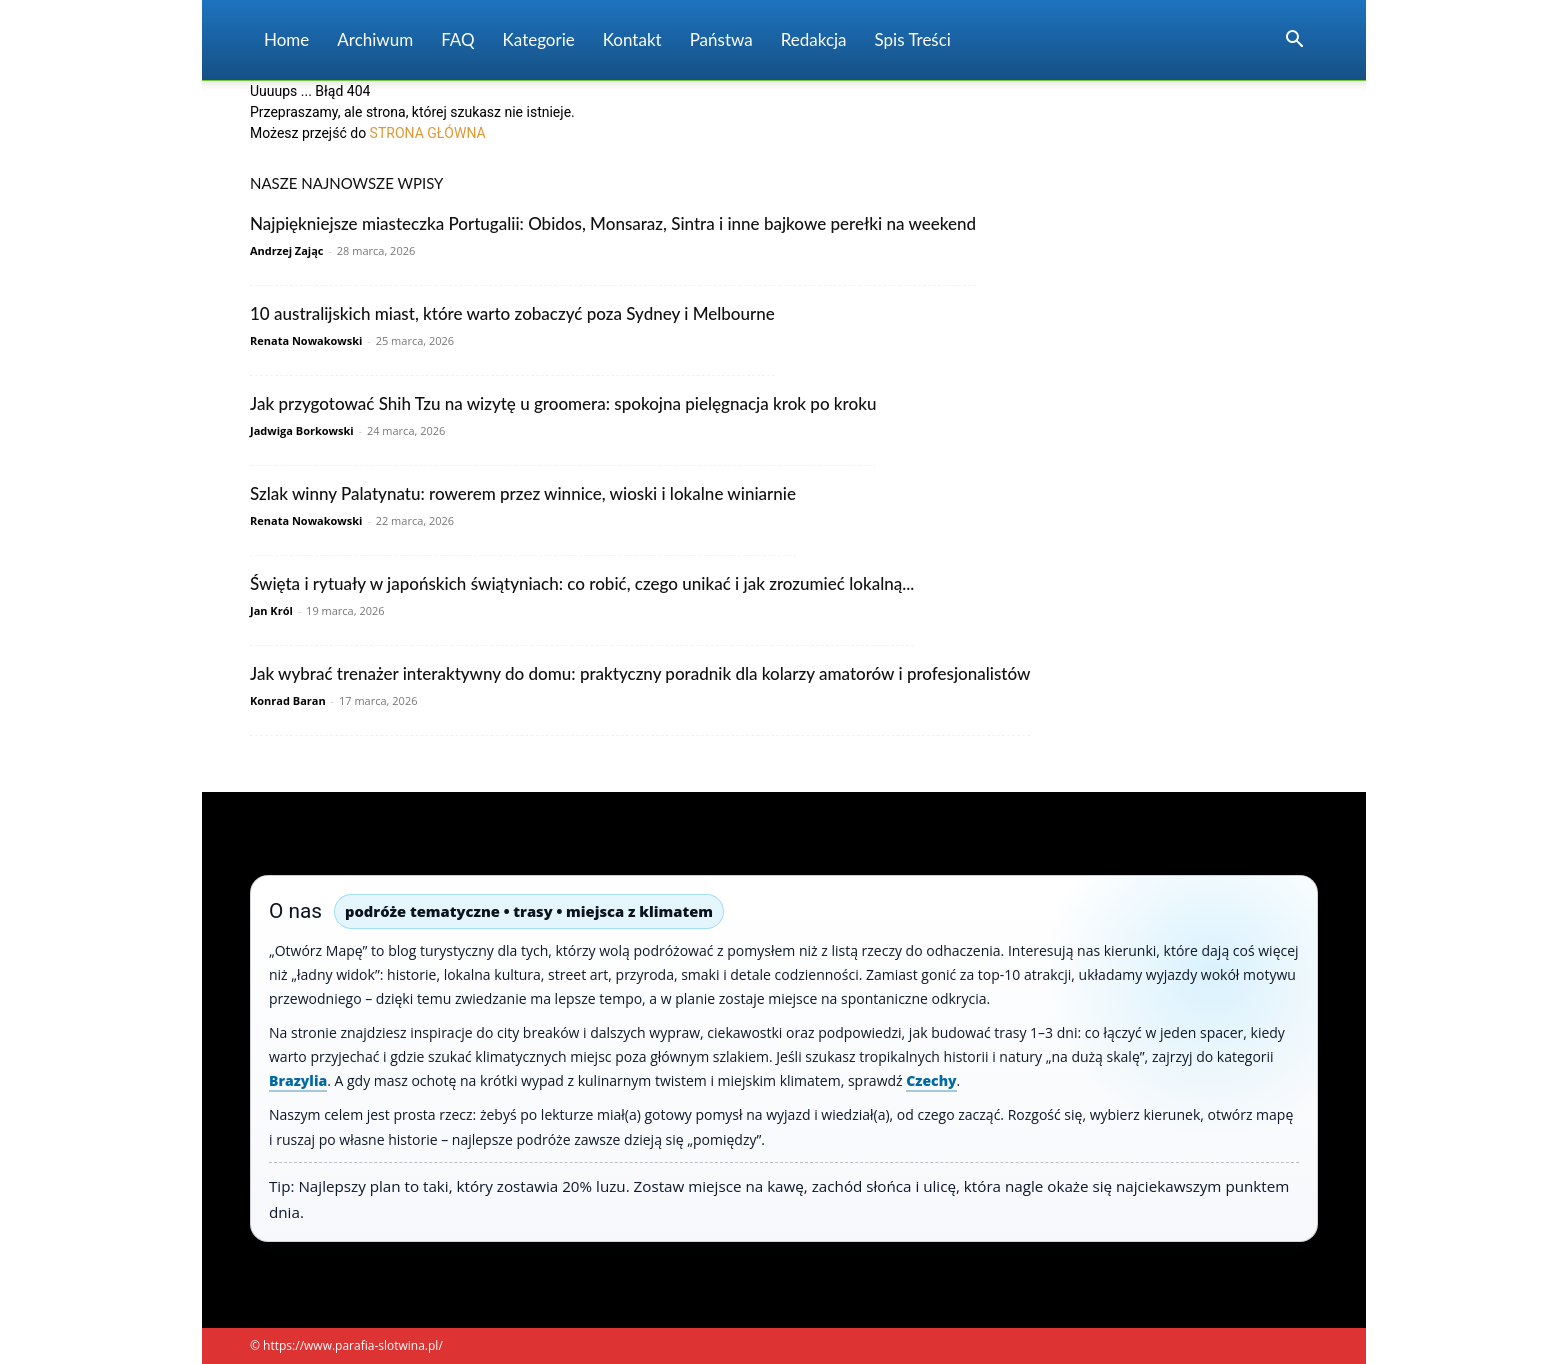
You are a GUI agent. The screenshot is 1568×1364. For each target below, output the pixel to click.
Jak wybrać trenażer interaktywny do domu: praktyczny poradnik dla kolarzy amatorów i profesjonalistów (640, 673)
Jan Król (271, 610)
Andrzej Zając (287, 250)
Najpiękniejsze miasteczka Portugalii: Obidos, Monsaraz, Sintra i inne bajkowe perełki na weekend (613, 223)
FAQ (457, 39)
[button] (1294, 41)
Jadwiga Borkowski (302, 430)
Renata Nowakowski (306, 340)
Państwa (721, 39)
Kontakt (632, 39)
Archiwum (375, 39)
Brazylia (298, 1080)
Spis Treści (913, 39)
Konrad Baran (288, 700)
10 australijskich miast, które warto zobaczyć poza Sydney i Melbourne (512, 313)
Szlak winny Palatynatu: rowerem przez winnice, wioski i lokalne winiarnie (523, 493)
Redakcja (814, 39)
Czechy (931, 1080)
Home (286, 39)
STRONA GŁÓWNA (428, 133)
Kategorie (539, 39)
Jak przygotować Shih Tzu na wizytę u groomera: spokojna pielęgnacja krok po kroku (563, 403)
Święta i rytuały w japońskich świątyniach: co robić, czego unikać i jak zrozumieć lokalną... (582, 583)
